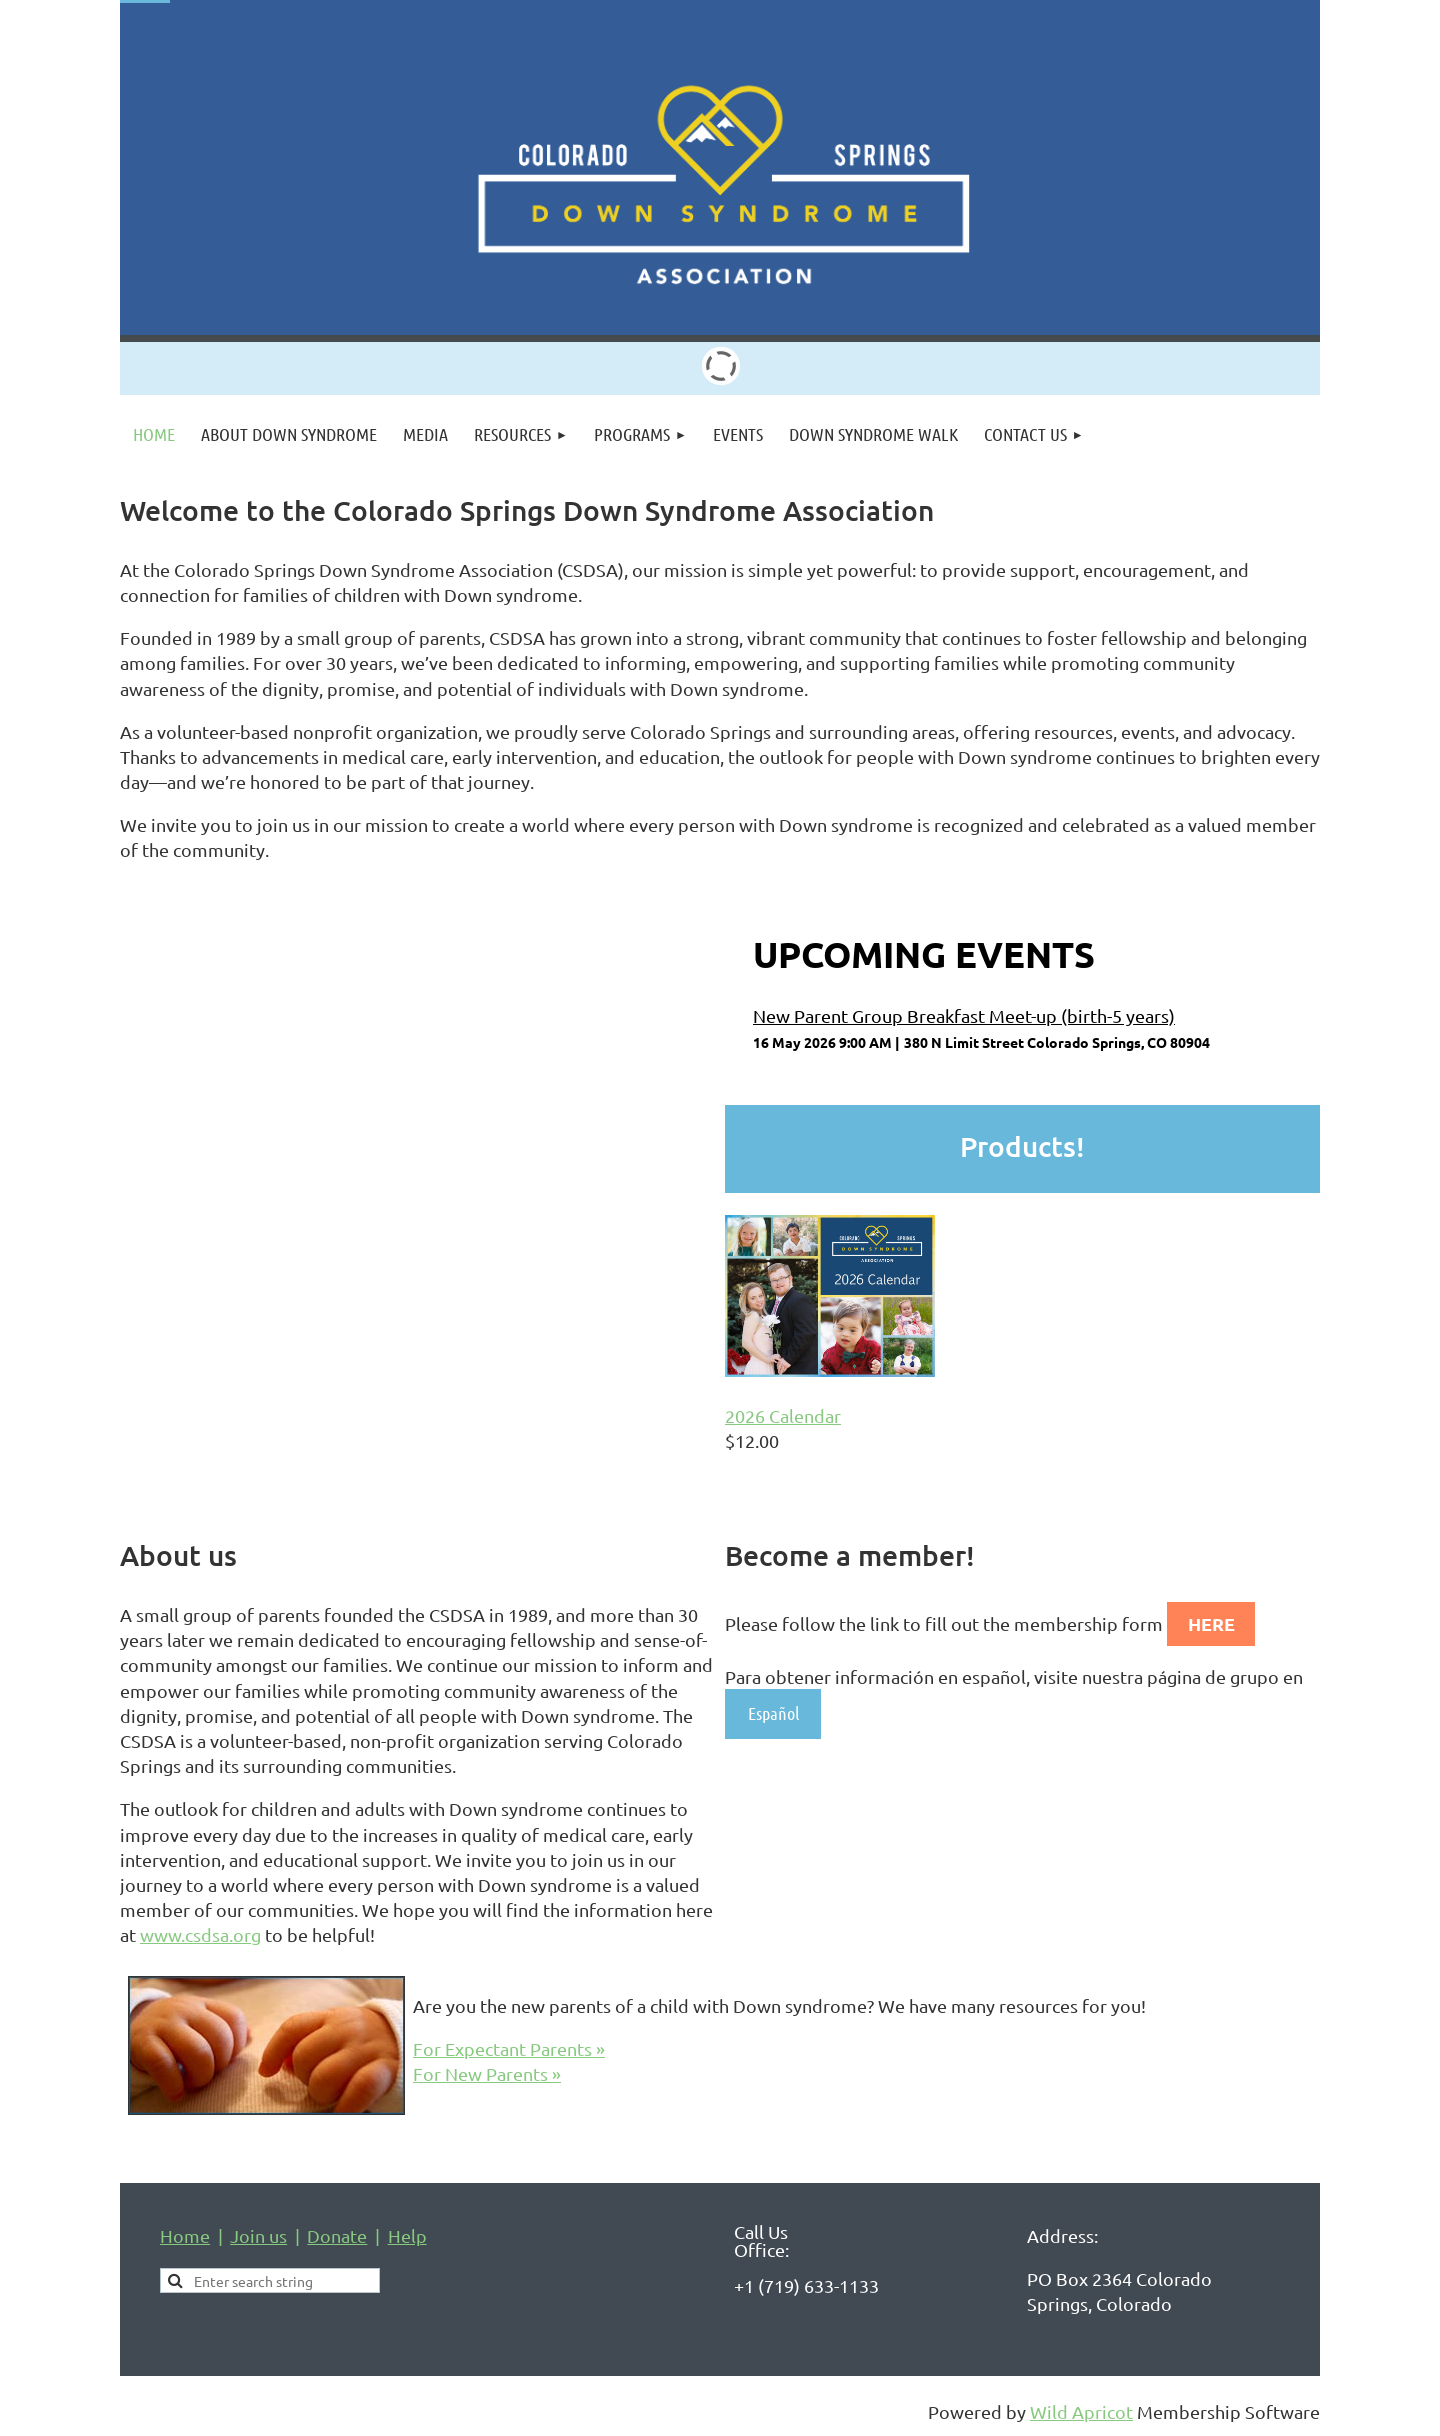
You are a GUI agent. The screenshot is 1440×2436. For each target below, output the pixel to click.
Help (407, 2235)
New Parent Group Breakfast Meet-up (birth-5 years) (964, 1015)
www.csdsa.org (200, 1934)
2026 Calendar (783, 1415)
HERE (1211, 1623)
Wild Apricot (1081, 2411)
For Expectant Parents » (509, 2048)
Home (185, 2235)
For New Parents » (487, 2073)
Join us (258, 2235)
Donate (337, 2235)
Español (773, 1713)
